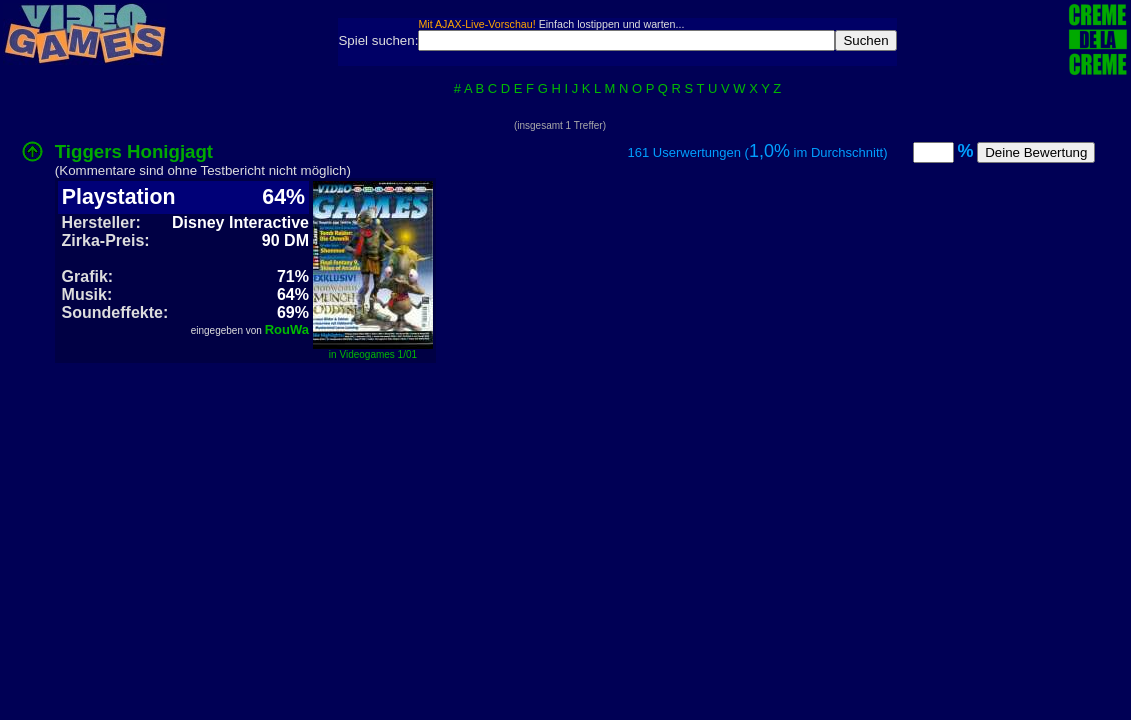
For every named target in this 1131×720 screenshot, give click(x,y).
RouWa (287, 329)
